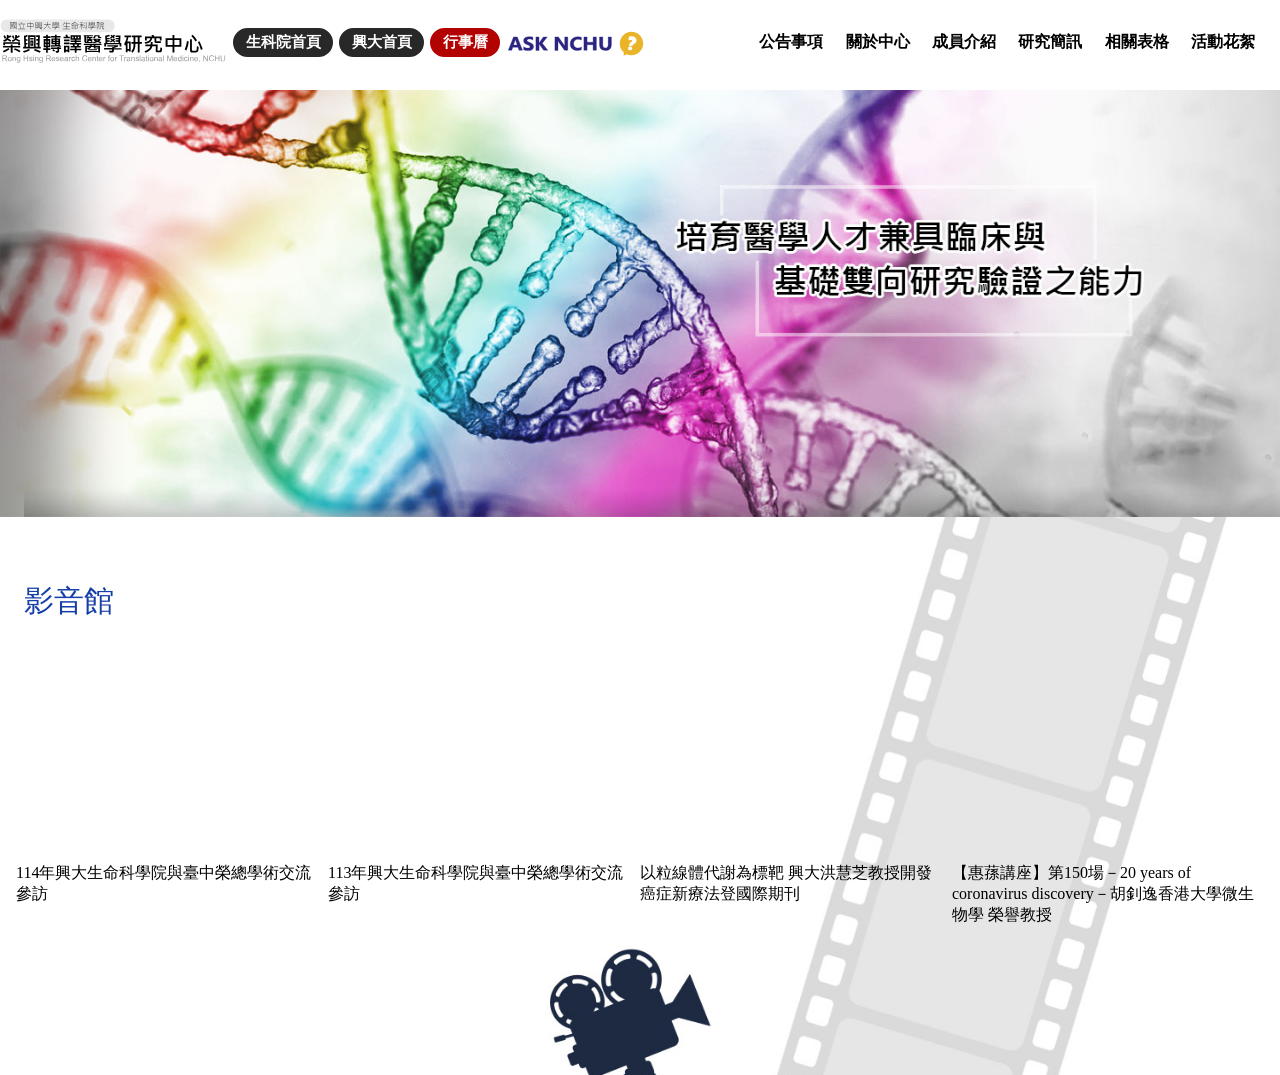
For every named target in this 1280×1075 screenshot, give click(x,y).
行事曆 (465, 42)
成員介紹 (964, 41)
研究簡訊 (1050, 41)
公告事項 (791, 41)
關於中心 (878, 41)
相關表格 (1137, 41)
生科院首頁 (283, 42)
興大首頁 (382, 42)
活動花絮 (1223, 41)
